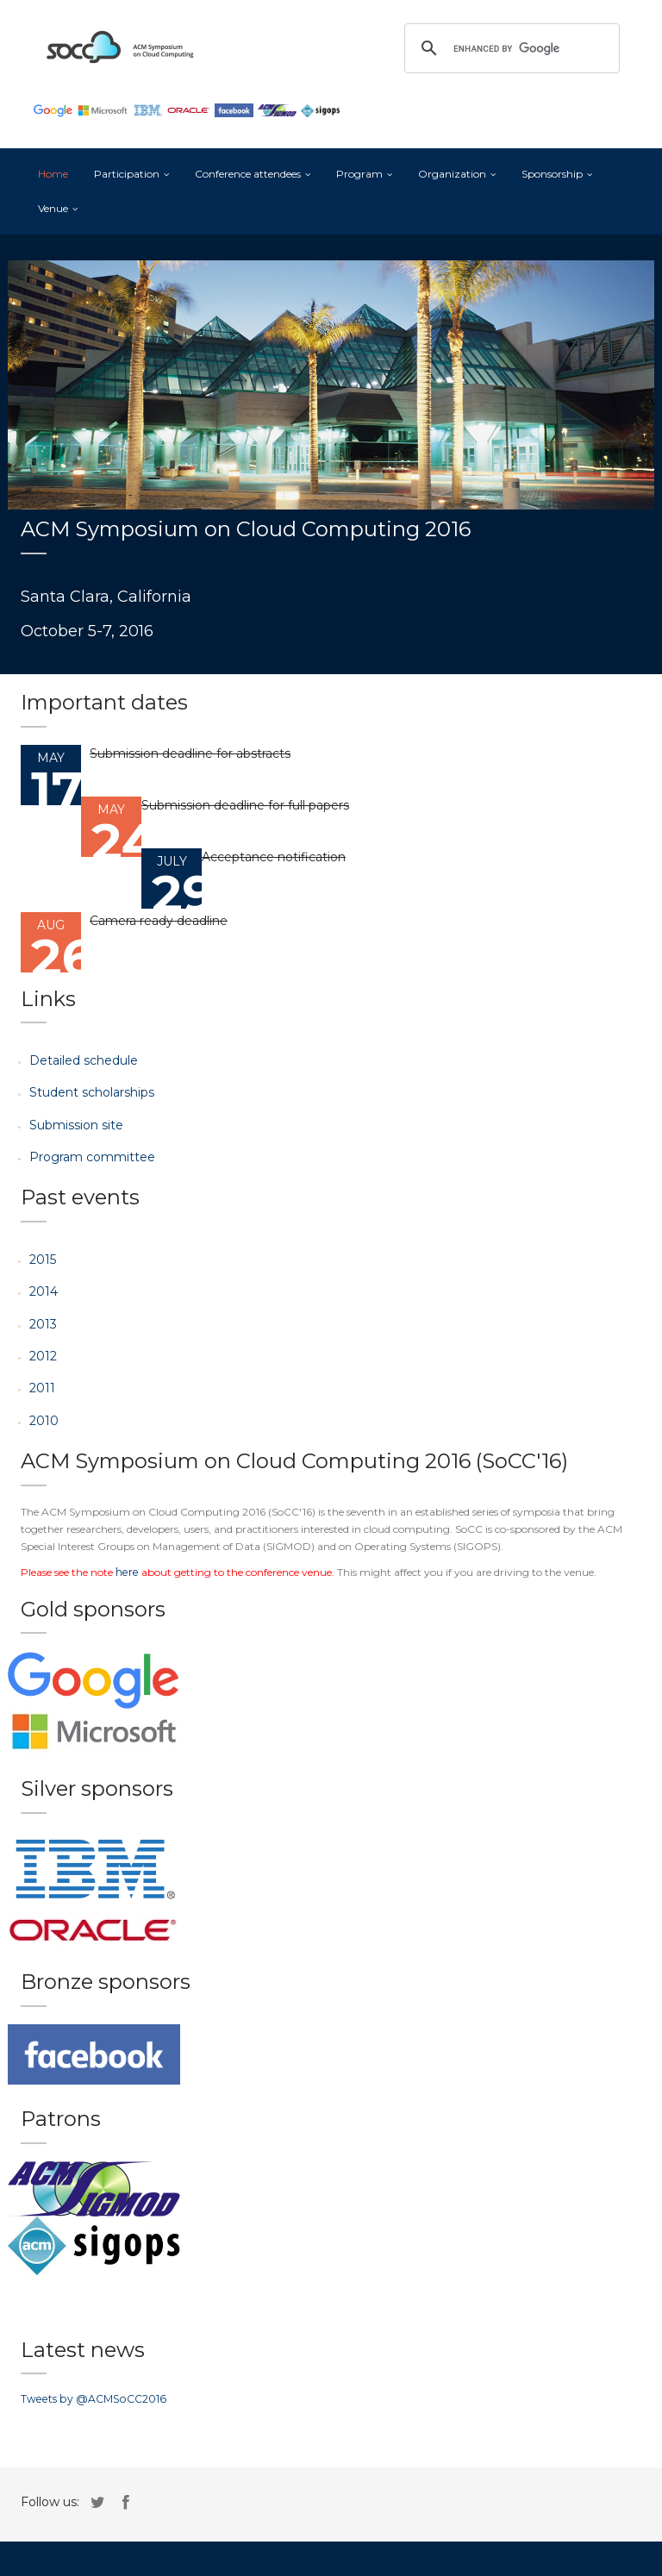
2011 (42, 1388)
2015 (42, 1259)
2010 (44, 1421)
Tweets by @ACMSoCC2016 (90, 2398)
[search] (509, 48)
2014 (43, 1291)
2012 (43, 1356)
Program (359, 173)
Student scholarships (91, 1092)
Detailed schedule (83, 1060)
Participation (126, 173)
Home (53, 173)
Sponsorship (552, 173)
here (126, 1572)
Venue (53, 208)
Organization (452, 173)
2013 (43, 1324)
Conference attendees (248, 173)
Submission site (76, 1125)
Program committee (92, 1157)
